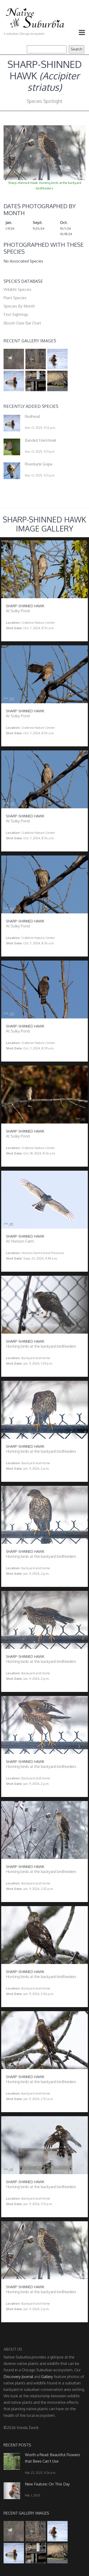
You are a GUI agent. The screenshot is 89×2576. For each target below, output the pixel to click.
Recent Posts (17, 2445)
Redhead (32, 416)
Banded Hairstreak (40, 440)
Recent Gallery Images (30, 340)
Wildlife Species (17, 289)
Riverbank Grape (38, 464)
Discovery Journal (18, 2376)
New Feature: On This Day (47, 2484)
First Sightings (16, 314)
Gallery (47, 2376)
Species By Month (19, 306)
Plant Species (15, 297)
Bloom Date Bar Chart (22, 323)
